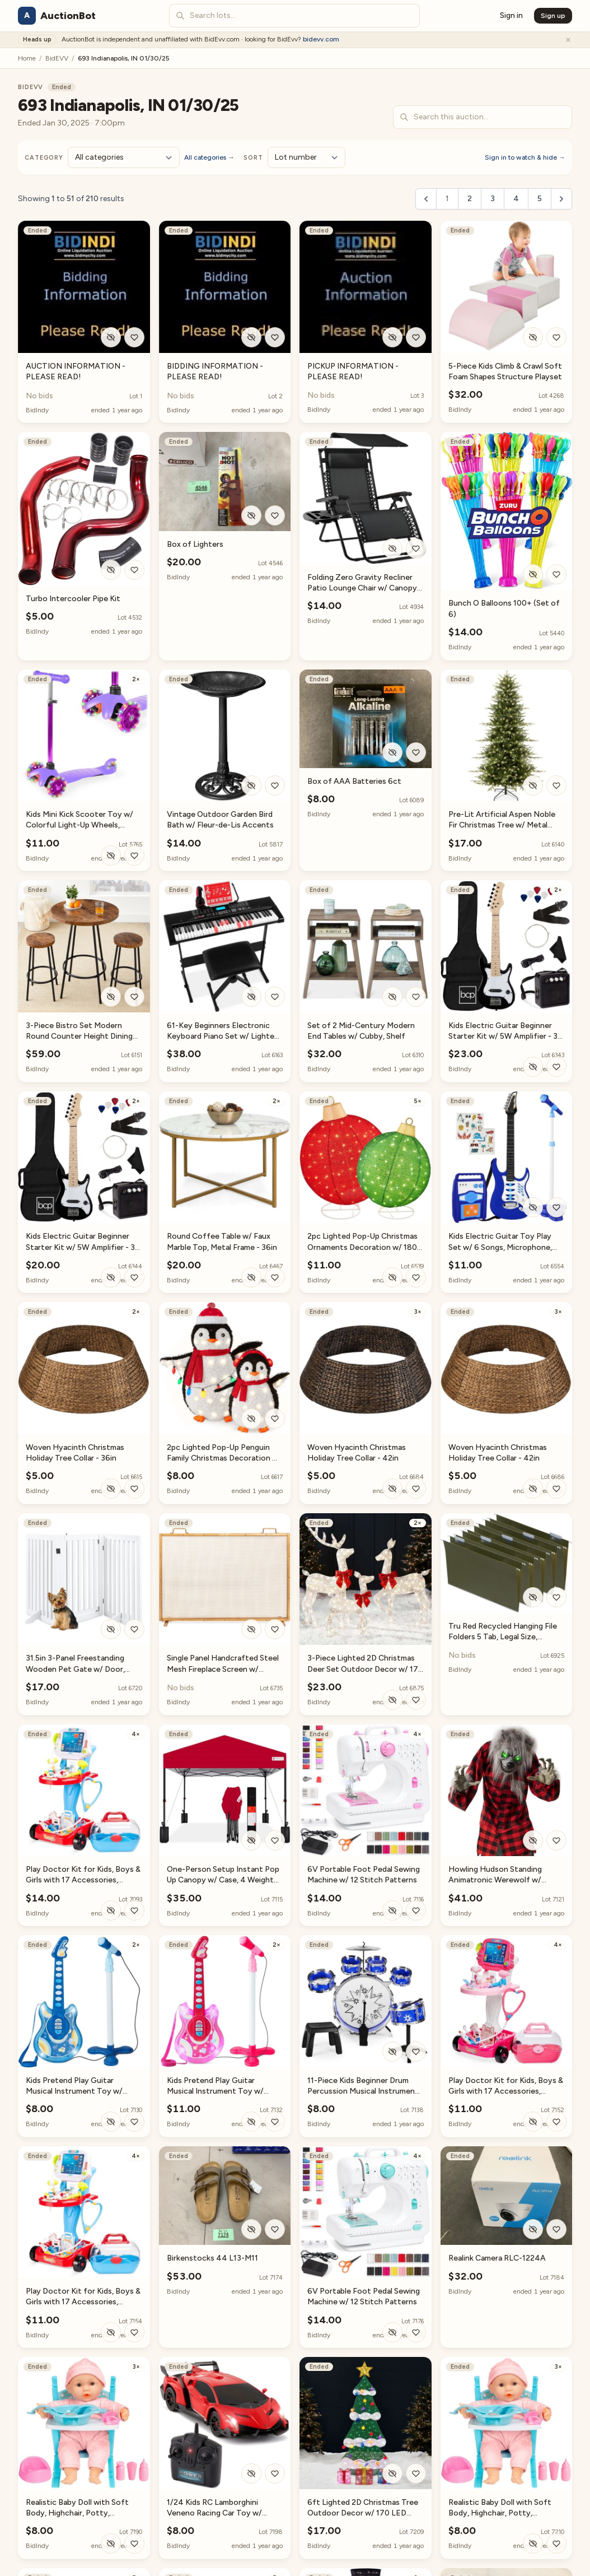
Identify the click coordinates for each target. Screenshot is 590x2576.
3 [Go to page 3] (492, 198)
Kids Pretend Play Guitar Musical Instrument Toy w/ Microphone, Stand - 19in (74, 2091)
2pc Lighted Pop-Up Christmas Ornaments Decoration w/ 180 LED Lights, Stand (362, 1247)
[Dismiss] (568, 40)
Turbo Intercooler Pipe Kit (73, 598)
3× (418, 1311)
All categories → (209, 157)
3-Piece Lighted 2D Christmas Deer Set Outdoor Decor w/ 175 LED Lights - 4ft (365, 1669)
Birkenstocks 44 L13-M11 (212, 2258)
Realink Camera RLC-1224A (497, 2258)
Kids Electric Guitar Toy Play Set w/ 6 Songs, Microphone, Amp (500, 1247)
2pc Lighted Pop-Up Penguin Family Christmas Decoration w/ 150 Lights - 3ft (224, 1458)
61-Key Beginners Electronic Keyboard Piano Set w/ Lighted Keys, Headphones (223, 1036)
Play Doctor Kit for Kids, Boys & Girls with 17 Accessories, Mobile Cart (83, 1880)
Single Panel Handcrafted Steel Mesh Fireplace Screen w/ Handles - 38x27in (223, 1669)
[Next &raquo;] (561, 199)
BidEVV (56, 58)
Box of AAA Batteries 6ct (354, 781)
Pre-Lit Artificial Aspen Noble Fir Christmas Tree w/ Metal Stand (501, 825)
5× (418, 1101)
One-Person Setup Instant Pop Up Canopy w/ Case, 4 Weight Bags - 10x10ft (223, 1880)
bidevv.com (321, 39)
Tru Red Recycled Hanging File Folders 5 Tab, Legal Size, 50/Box (502, 1637)
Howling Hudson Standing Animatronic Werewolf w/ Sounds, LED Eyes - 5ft (495, 1880)
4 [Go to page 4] (516, 198)
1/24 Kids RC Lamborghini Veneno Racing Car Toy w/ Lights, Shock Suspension (214, 2513)
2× (136, 679)
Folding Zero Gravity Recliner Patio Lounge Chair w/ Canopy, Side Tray (363, 588)
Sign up (553, 16)
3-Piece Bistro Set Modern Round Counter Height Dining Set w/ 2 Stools (79, 1036)
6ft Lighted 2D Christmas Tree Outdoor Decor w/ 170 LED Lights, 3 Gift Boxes (362, 2513)
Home (27, 58)
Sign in (511, 15)
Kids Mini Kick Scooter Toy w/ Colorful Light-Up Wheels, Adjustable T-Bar (79, 825)
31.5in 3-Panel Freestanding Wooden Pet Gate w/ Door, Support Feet (75, 1669)
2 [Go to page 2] (469, 198)
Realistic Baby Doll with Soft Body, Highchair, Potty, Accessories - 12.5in (77, 2513)
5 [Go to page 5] (539, 198)
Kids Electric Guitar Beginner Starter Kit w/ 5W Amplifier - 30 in (505, 1036)
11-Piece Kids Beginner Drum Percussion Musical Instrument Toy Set (363, 2091)
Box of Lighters (195, 544)
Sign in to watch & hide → (525, 157)
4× (136, 1734)
